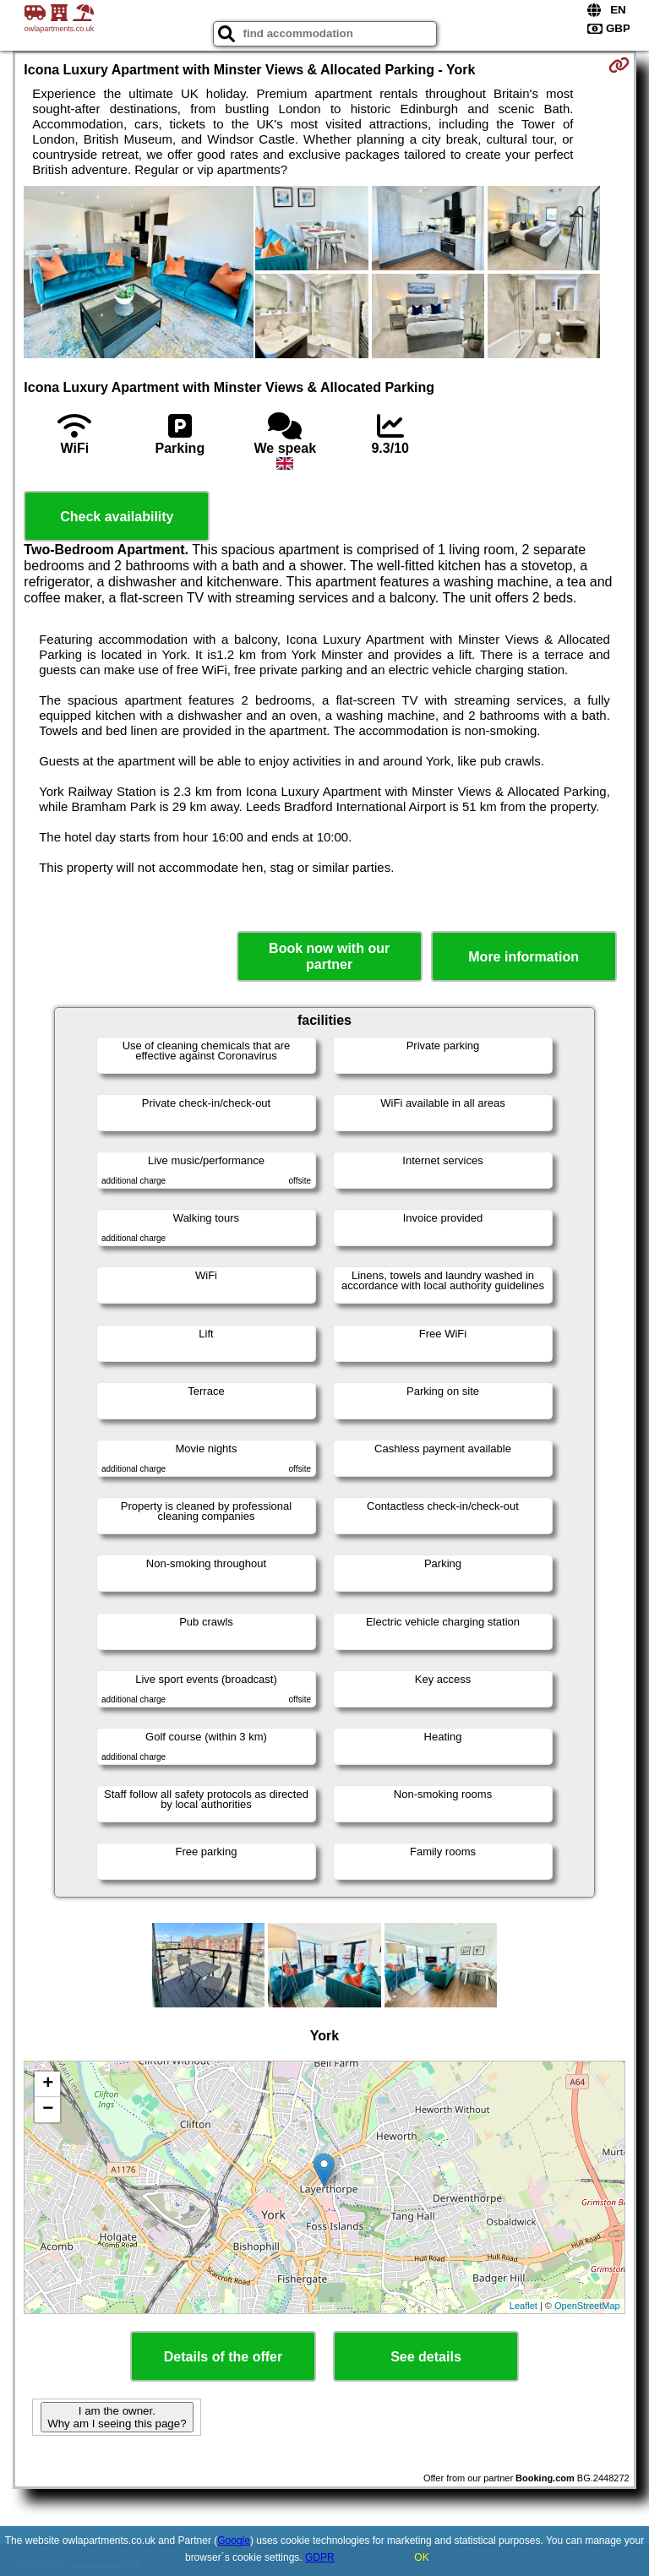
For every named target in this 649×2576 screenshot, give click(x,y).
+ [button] (47, 2084)
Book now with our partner (329, 956)
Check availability (116, 516)
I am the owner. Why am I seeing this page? (116, 2417)
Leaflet (523, 2306)
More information (523, 957)
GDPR (320, 2557)
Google (233, 2540)
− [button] (47, 2109)
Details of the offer (223, 2357)
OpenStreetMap (587, 2306)
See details (425, 2357)
